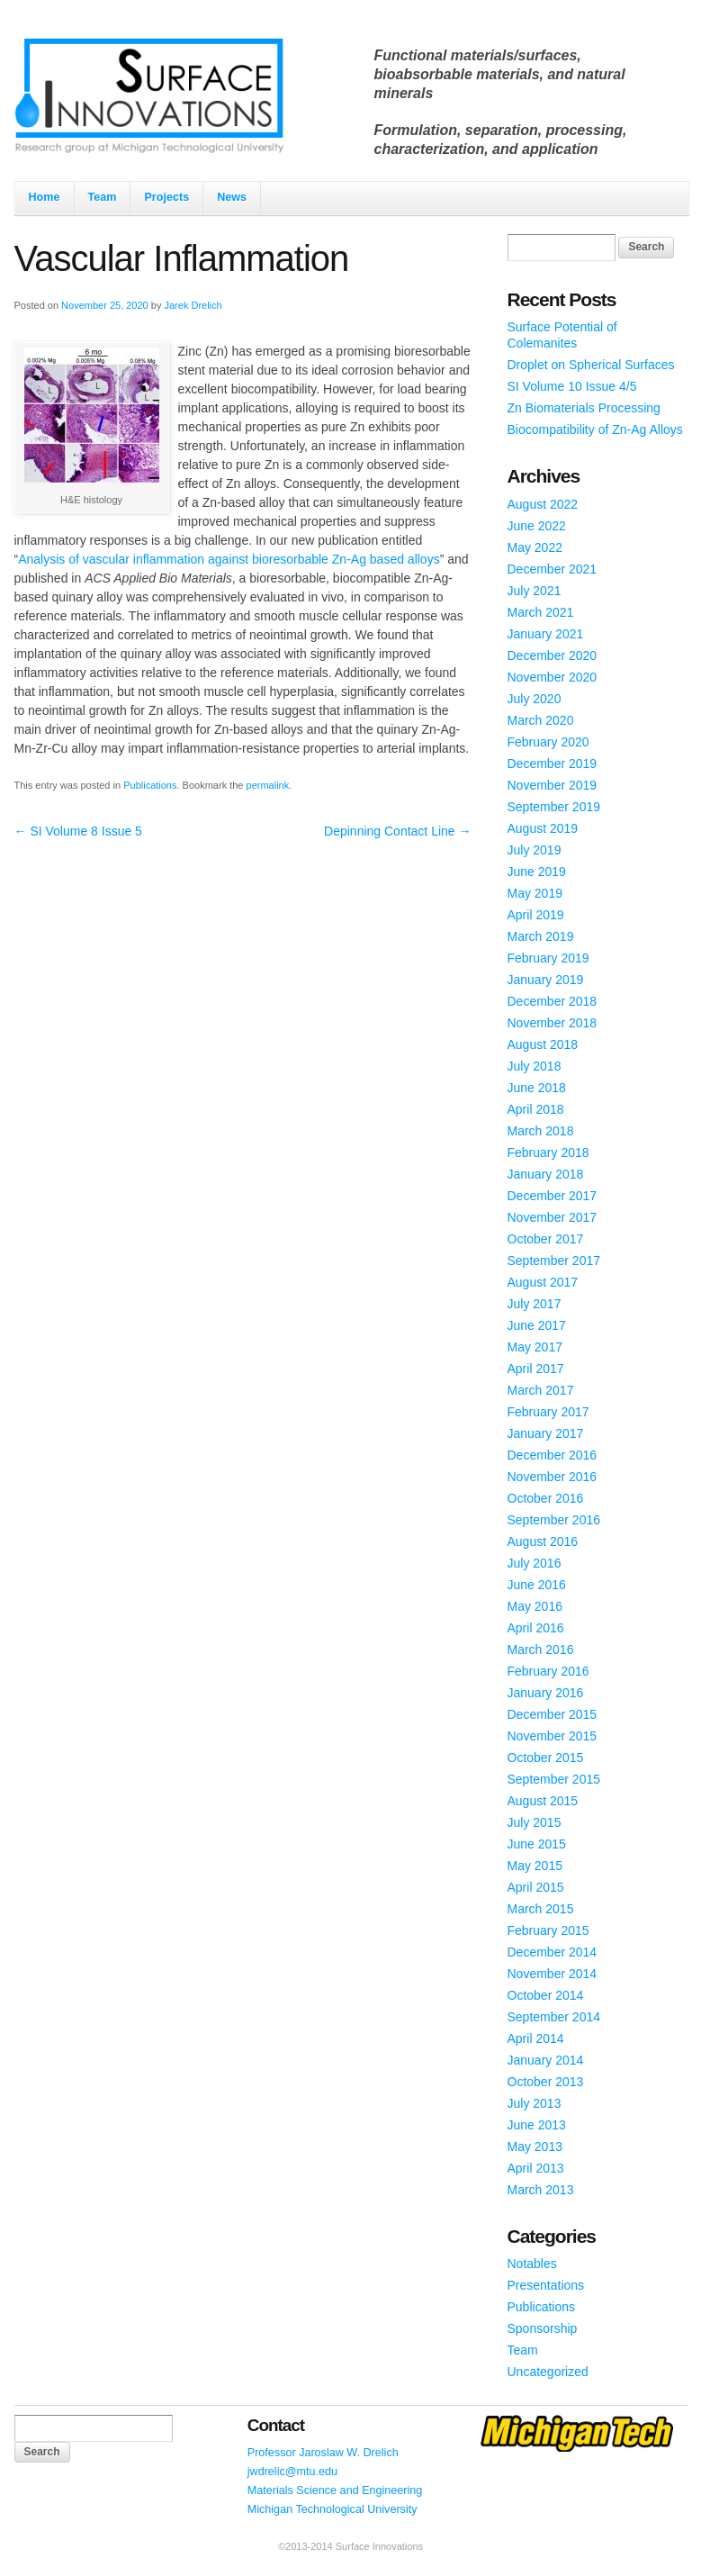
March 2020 (541, 720)
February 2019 (548, 958)
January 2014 (546, 2060)
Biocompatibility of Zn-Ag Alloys (595, 429)
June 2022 (537, 526)
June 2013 (537, 2125)
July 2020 (535, 698)
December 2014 (553, 1952)
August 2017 (543, 1282)
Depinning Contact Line (397, 831)
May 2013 (535, 2146)
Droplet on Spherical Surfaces (591, 364)
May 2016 (535, 1606)
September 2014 (554, 2017)
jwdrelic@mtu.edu (292, 2471)
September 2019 (554, 807)
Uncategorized (548, 2371)
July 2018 (535, 1066)
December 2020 (553, 655)
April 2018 (536, 1109)
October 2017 (546, 1239)
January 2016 (546, 1693)
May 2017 (535, 1347)
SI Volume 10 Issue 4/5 (572, 386)
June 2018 (537, 1087)
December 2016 (553, 1455)
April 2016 (536, 1628)
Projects (166, 197)
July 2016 (535, 1563)
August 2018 (543, 1044)
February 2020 (548, 742)
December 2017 (553, 1196)
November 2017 (553, 1217)
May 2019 (535, 893)
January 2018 (546, 1174)
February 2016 (548, 1671)
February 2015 (548, 1930)
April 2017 (536, 1368)
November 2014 (553, 1973)
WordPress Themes (654, 2561)
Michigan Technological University (332, 2509)
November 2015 (553, 1736)
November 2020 (553, 677)
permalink (268, 785)
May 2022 (535, 547)
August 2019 (543, 828)
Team (102, 197)
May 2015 (535, 1865)
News (232, 197)
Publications (149, 785)
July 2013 (535, 2103)
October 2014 (546, 1995)
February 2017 (548, 1412)
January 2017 (546, 1433)
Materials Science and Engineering (335, 2490)
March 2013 (541, 2190)
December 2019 (553, 763)
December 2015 (553, 1714)
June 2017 (537, 1325)
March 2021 (541, 612)
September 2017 (554, 1260)
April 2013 (536, 2168)
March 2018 (541, 1131)
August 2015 (543, 1801)
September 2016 (554, 1520)
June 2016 (537, 1584)
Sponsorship (543, 2328)
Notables (532, 2263)
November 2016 (553, 1476)
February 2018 (548, 1152)
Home (44, 197)
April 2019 (536, 915)
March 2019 (541, 936)
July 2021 (535, 590)
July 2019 (535, 850)
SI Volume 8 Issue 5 (78, 831)
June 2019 (537, 871)
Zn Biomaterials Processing (584, 408)
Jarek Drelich (192, 305)
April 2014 (536, 2038)
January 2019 (546, 979)
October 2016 (546, 1498)
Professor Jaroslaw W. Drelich (323, 2452)
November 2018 (553, 1023)
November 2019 (553, 785)
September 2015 (554, 1779)
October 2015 (546, 1757)
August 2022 (543, 504)
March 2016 (541, 1649)
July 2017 (535, 1304)
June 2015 (537, 1844)
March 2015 (541, 1909)
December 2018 (553, 1001)
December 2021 (553, 569)
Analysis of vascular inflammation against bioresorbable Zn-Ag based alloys (228, 559)
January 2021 (546, 634)
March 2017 (541, 1390)
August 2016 (543, 1541)
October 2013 (546, 2081)
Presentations (546, 2285)
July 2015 (535, 1822)
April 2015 (536, 1887)
